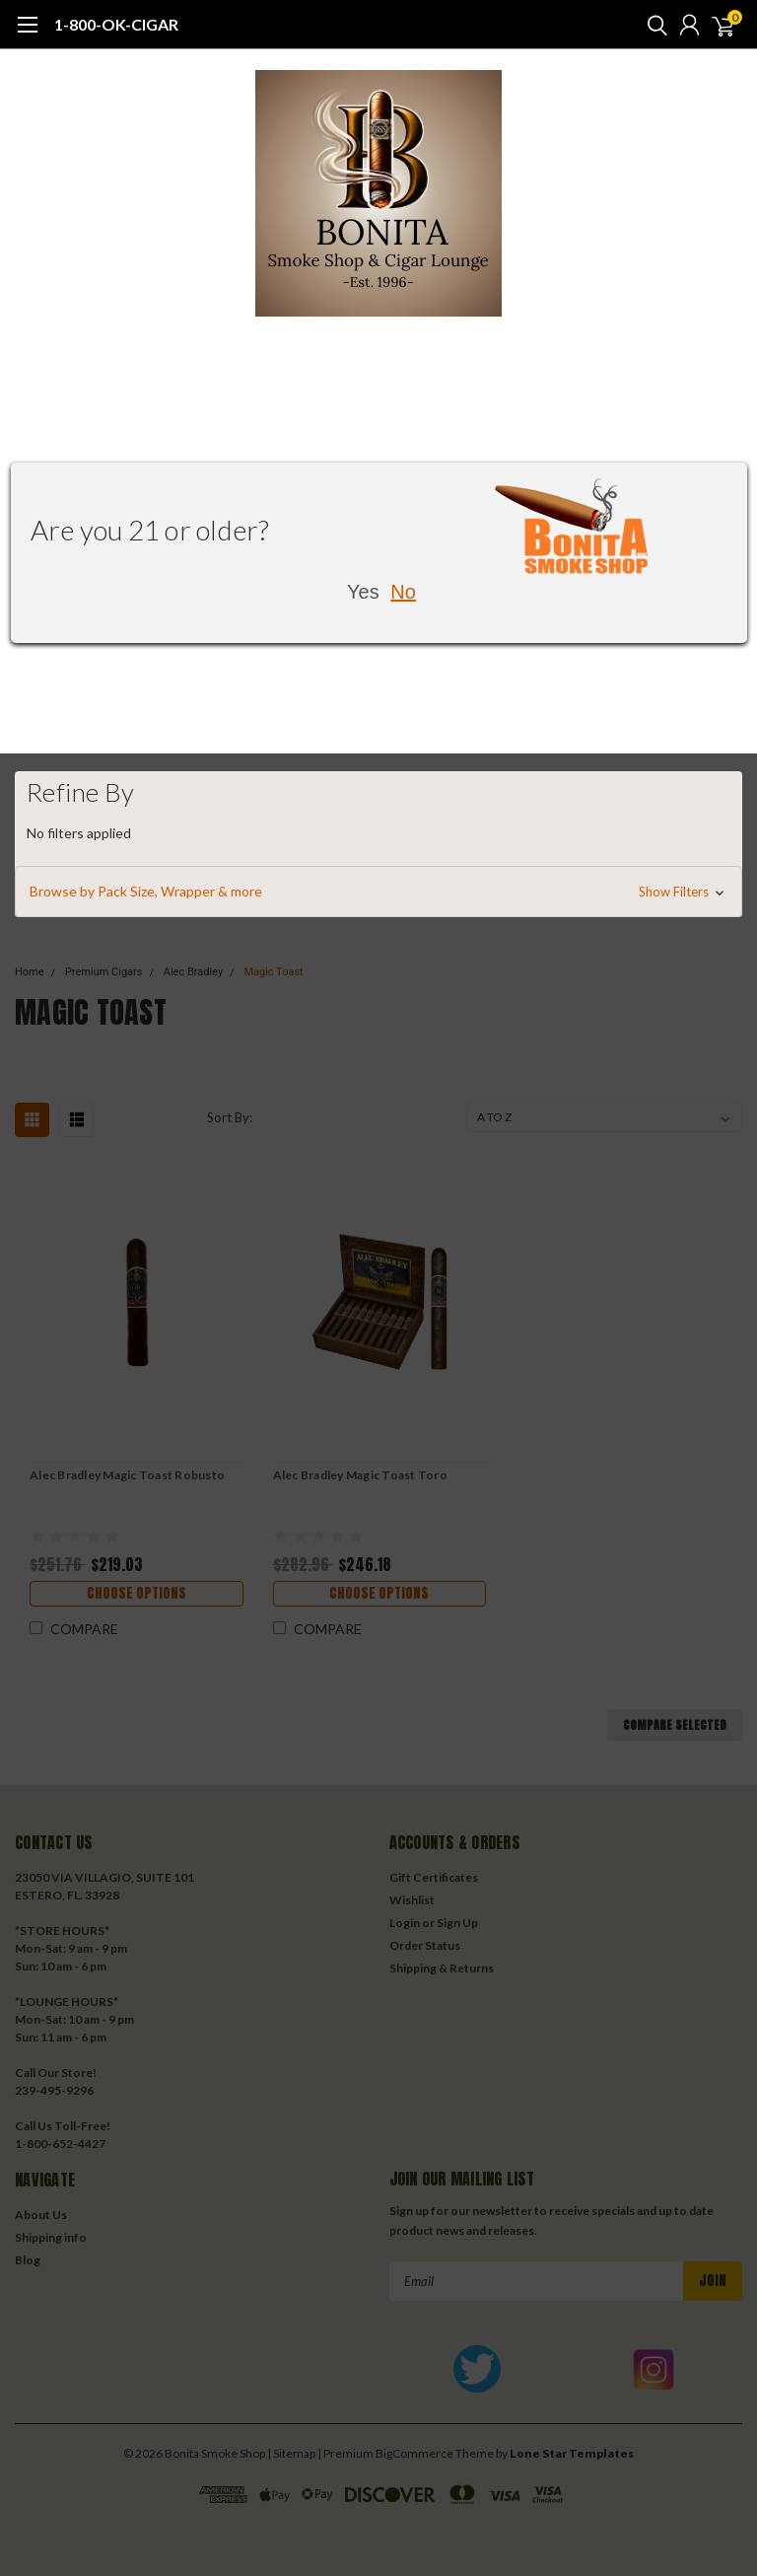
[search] (652, 24)
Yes (363, 592)
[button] (378, 891)
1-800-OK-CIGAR (116, 24)
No (403, 592)
